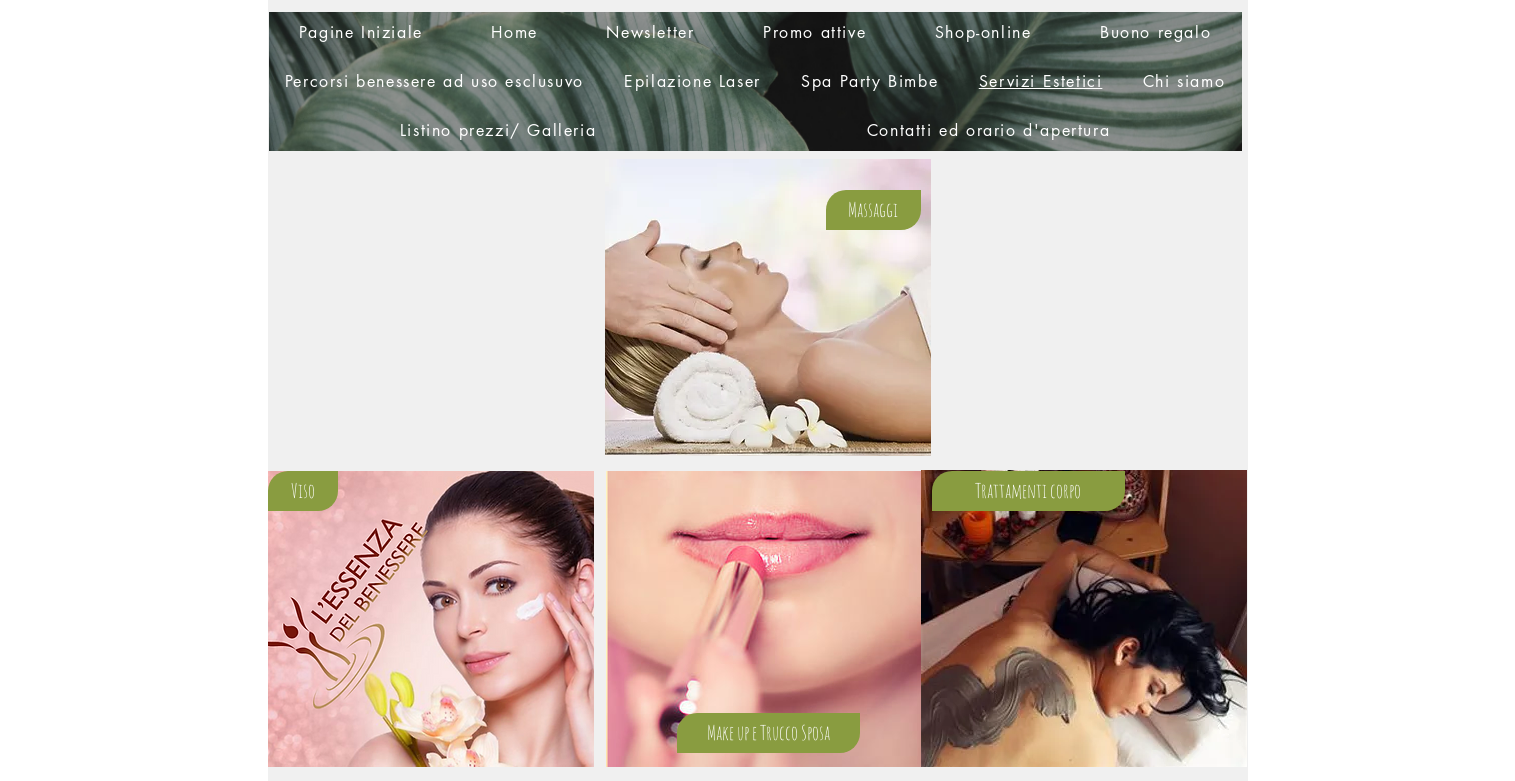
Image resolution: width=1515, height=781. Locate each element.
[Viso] (303, 491)
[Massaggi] (873, 210)
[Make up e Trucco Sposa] (768, 733)
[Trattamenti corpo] (1028, 491)
